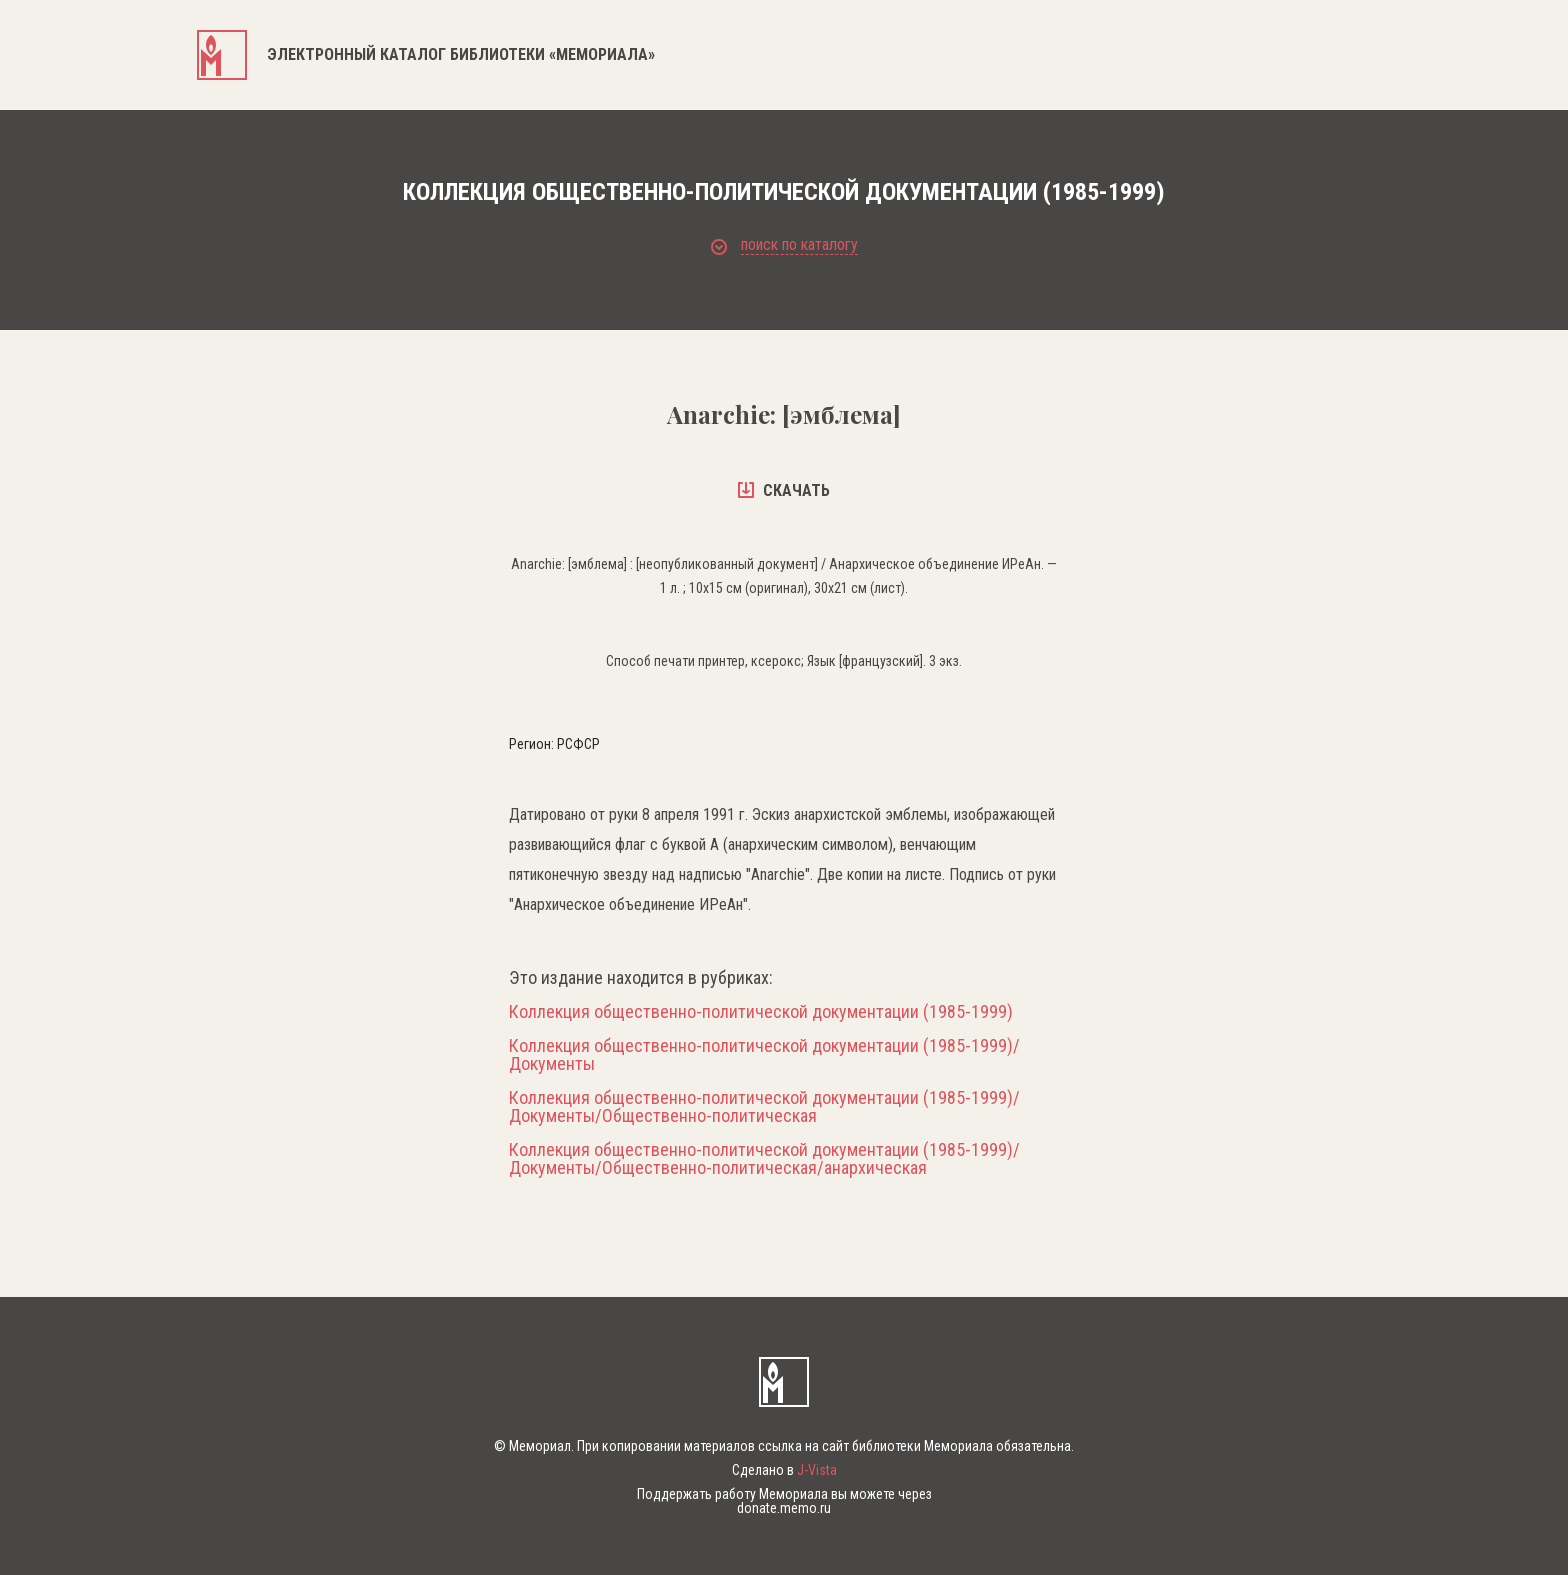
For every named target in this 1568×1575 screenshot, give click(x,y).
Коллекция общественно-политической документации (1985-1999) (761, 1012)
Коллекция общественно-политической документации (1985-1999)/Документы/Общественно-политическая (764, 1107)
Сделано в (784, 1470)
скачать (784, 490)
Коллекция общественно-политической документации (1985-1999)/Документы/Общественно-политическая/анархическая (764, 1159)
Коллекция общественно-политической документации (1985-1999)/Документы (764, 1055)
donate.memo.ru (784, 1508)
